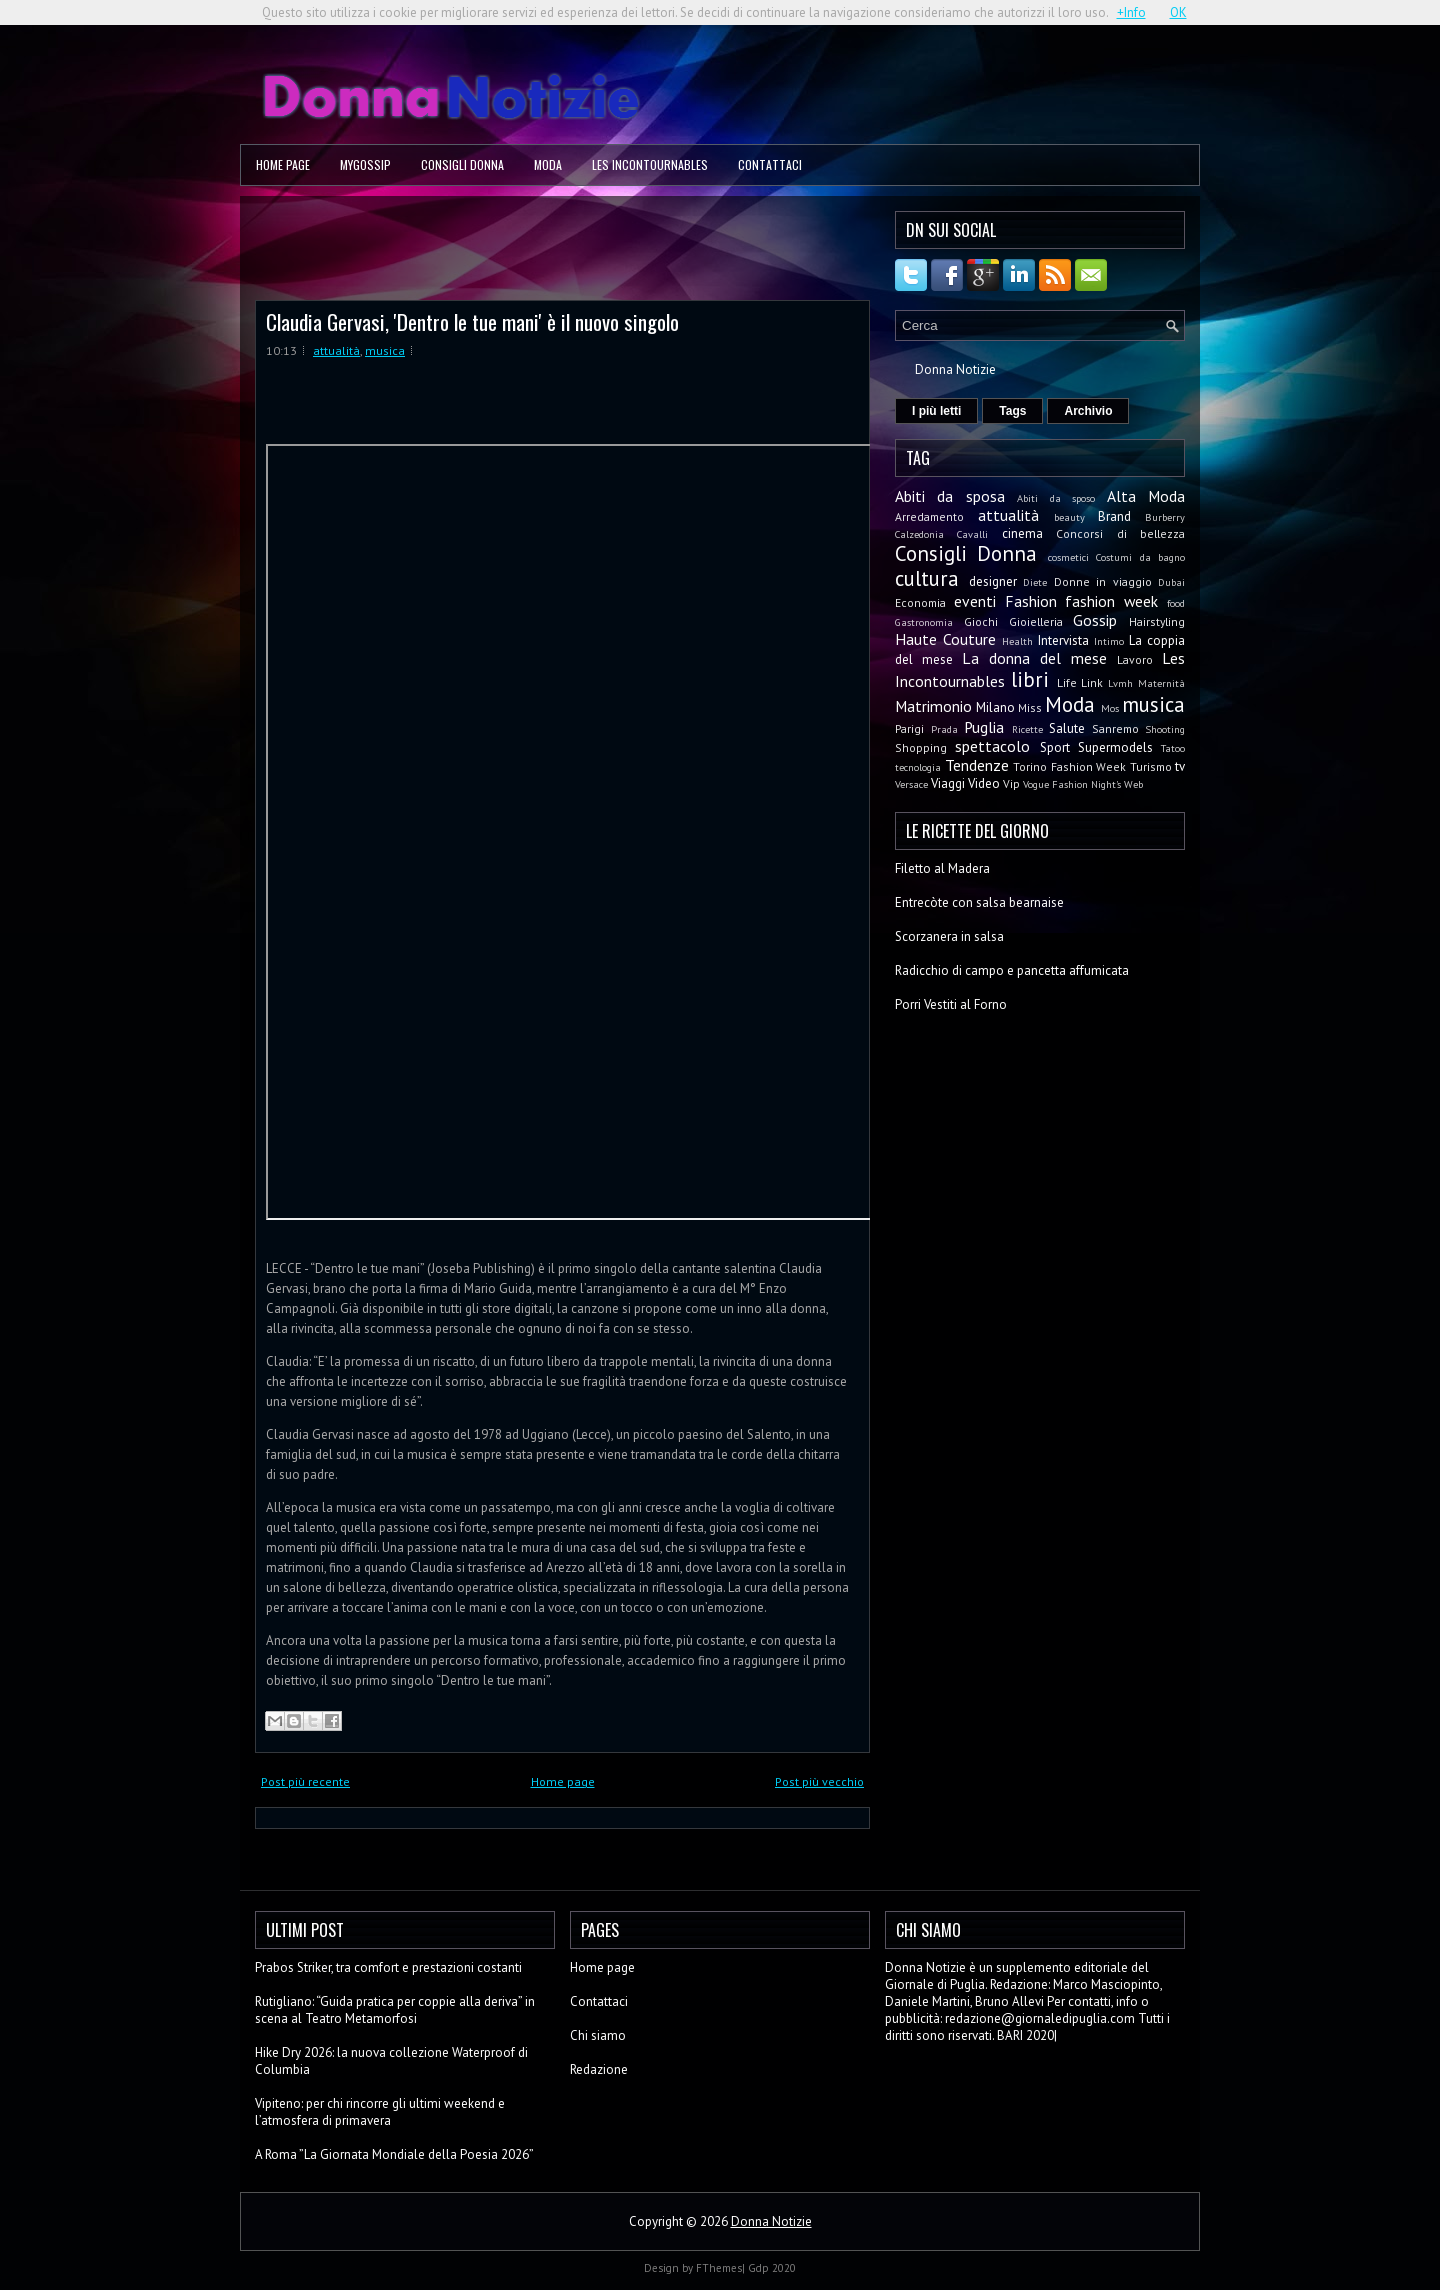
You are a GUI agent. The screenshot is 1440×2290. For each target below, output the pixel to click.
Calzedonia (919, 534)
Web (1133, 784)
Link (1092, 682)
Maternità (1161, 683)
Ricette (1027, 729)
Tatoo (1173, 748)
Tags (1012, 411)
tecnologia (918, 767)
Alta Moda (1146, 496)
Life (1067, 682)
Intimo (1109, 641)
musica (385, 350)
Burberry (1165, 517)
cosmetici (1068, 557)
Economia (920, 602)
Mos (1110, 708)
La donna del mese (1034, 658)
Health (1017, 641)
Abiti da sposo (1056, 498)
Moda (548, 164)
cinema (1022, 533)
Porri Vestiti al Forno (951, 1004)
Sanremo (1115, 728)
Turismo (1151, 766)
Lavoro (1135, 659)
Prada (944, 729)
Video (984, 783)
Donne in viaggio (1103, 581)
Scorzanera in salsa (949, 936)
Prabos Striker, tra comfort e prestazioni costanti (388, 1967)
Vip (1011, 783)
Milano (995, 707)
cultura (927, 578)
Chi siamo (598, 2035)
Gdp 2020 (772, 2268)
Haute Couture (945, 639)
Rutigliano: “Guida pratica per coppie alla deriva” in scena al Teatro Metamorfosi (395, 2010)
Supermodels (1115, 747)
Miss (1030, 707)
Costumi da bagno (1140, 557)
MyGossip (365, 164)
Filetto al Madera (942, 868)
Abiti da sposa (950, 496)
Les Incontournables (650, 164)
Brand (1114, 516)
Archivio (1088, 411)
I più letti (936, 411)
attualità (336, 350)
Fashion (1031, 601)
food (1176, 603)
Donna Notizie (955, 369)
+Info (1131, 12)
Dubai (1171, 582)
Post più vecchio (819, 1781)
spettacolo (992, 746)
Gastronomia (924, 622)
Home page (283, 164)
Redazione (599, 2069)
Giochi (981, 621)
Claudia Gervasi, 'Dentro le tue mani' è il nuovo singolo (472, 321)
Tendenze (977, 765)
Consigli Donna (462, 164)
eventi (975, 601)
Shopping (921, 747)
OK (1178, 12)
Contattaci (770, 164)
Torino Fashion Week (1069, 766)
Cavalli (972, 534)
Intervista (1063, 640)
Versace (911, 784)
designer (993, 581)
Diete (1035, 582)
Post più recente (305, 1781)
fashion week (1111, 601)
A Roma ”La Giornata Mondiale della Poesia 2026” (394, 2154)
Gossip (1095, 620)
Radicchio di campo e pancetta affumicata (1012, 970)
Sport (1055, 747)
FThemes (719, 2268)
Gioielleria (1036, 621)
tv (1180, 766)
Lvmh (1120, 683)
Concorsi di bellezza (1120, 533)
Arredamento (929, 516)
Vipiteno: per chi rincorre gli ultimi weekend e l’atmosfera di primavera (380, 2112)
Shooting (1165, 729)
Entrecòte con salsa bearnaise (979, 902)
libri (1030, 679)
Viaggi (948, 783)
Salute (1067, 728)
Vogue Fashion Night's (1072, 784)
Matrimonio (933, 706)
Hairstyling (1157, 621)
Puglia (984, 727)
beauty (1069, 517)
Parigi (909, 728)
